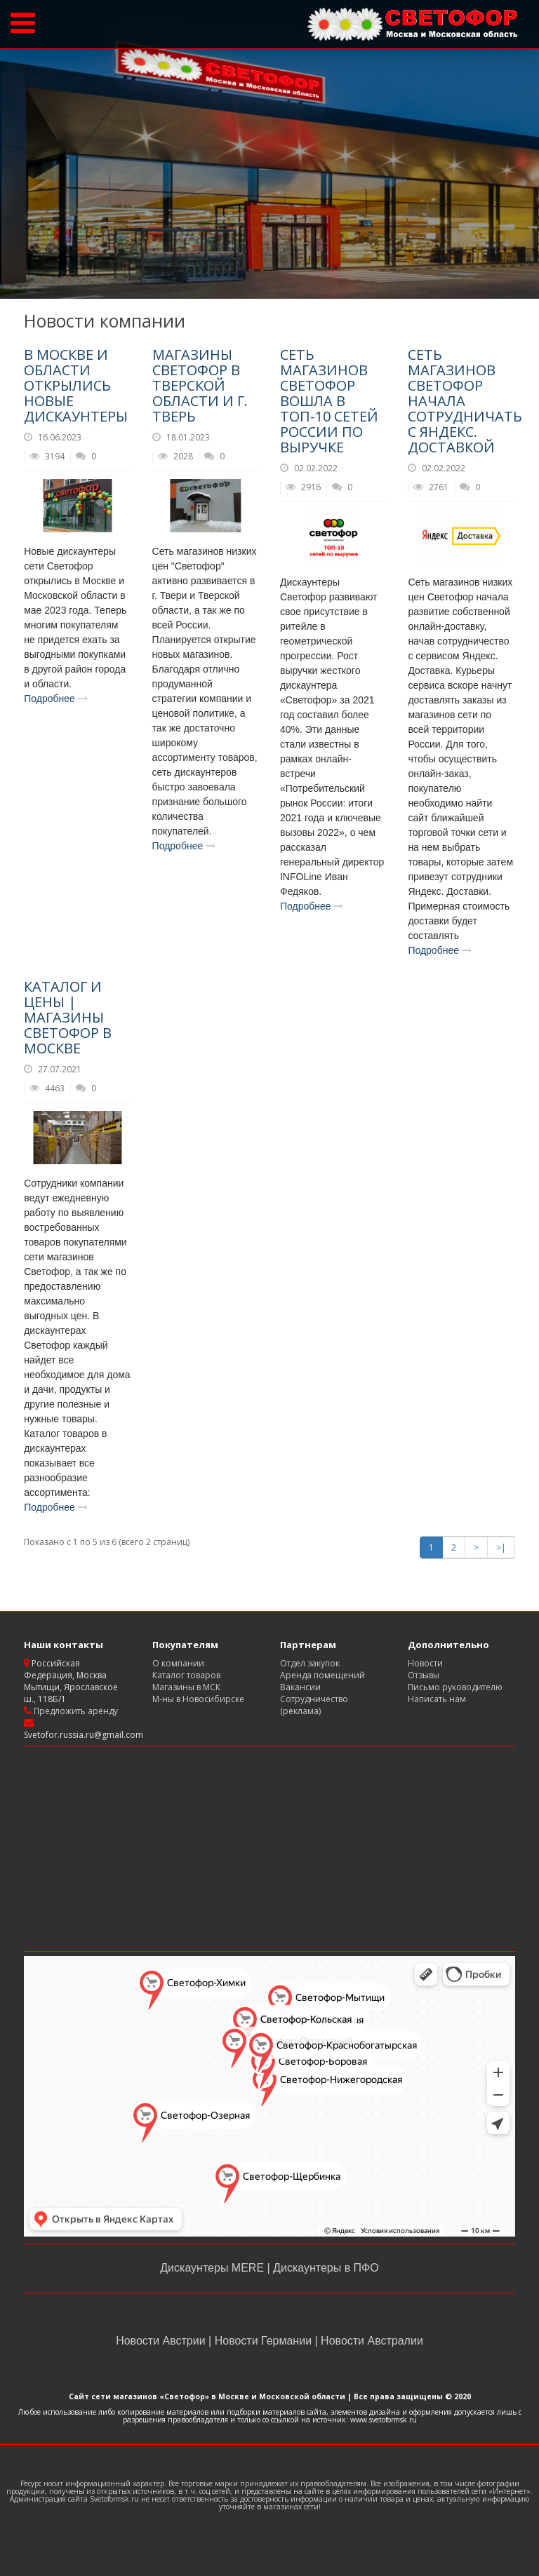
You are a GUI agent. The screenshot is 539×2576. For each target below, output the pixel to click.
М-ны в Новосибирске (198, 1699)
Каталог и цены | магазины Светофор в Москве (68, 1017)
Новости (425, 1663)
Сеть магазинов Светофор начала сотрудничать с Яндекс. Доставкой (465, 401)
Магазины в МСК (186, 1687)
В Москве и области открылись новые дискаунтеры (76, 385)
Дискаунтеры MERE (213, 2268)
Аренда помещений (322, 1675)
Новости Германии (262, 2341)
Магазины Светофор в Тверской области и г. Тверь (200, 385)
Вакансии (300, 1687)
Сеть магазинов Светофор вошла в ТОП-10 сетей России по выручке (329, 401)
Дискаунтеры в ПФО (324, 2268)
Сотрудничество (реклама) (314, 1705)
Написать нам (437, 1699)
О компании (178, 1663)
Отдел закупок (310, 1663)
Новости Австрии (162, 2341)
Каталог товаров (186, 1675)
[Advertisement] (269, 1849)
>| (501, 1547)
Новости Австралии (370, 2341)
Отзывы (423, 1675)
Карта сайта (432, 1711)
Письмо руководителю (455, 1687)
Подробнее (56, 698)
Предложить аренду (75, 1711)
